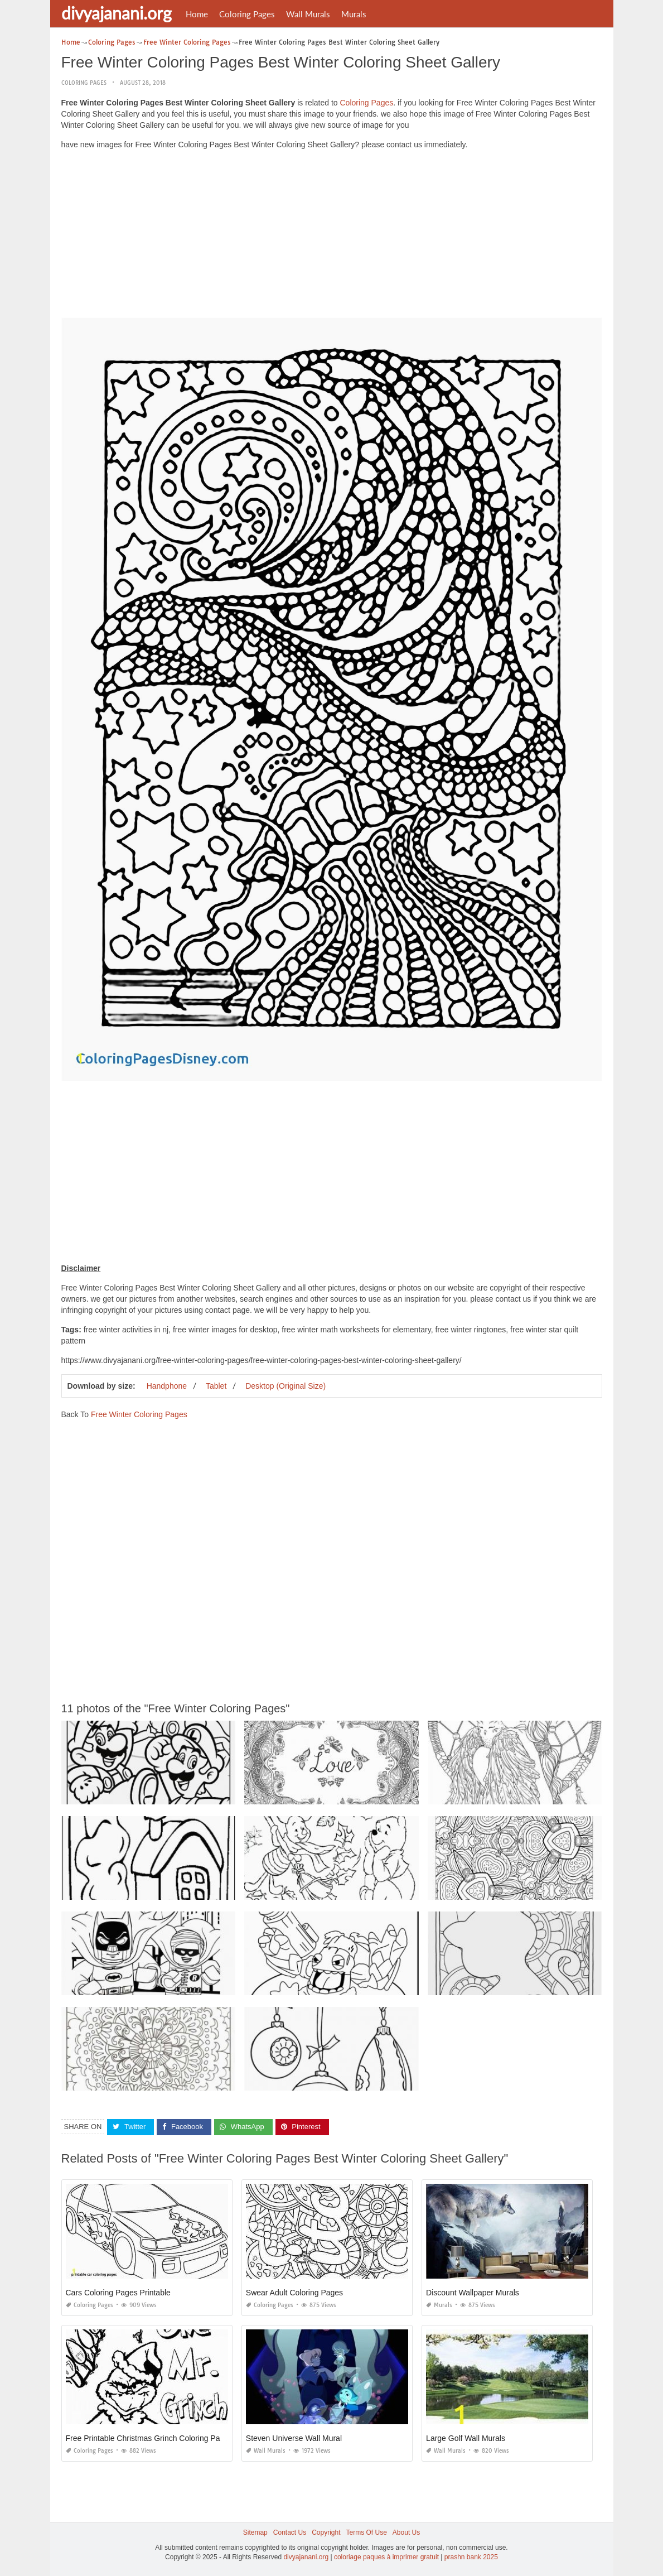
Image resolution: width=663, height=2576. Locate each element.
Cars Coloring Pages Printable (118, 2292)
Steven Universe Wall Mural (294, 2438)
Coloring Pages (247, 14)
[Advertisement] (331, 236)
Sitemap (255, 2532)
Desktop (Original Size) (285, 1385)
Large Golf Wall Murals (465, 2438)
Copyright (326, 2532)
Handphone (167, 1385)
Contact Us (289, 2532)
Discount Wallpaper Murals (472, 2292)
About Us (406, 2532)
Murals (353, 14)
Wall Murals (308, 14)
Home (197, 14)
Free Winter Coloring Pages (139, 1414)
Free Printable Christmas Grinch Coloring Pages (149, 2438)
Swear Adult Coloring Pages (294, 2292)
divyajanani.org (116, 13)
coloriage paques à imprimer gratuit (386, 2557)
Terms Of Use (366, 2532)
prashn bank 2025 (471, 2557)
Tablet (216, 1385)
